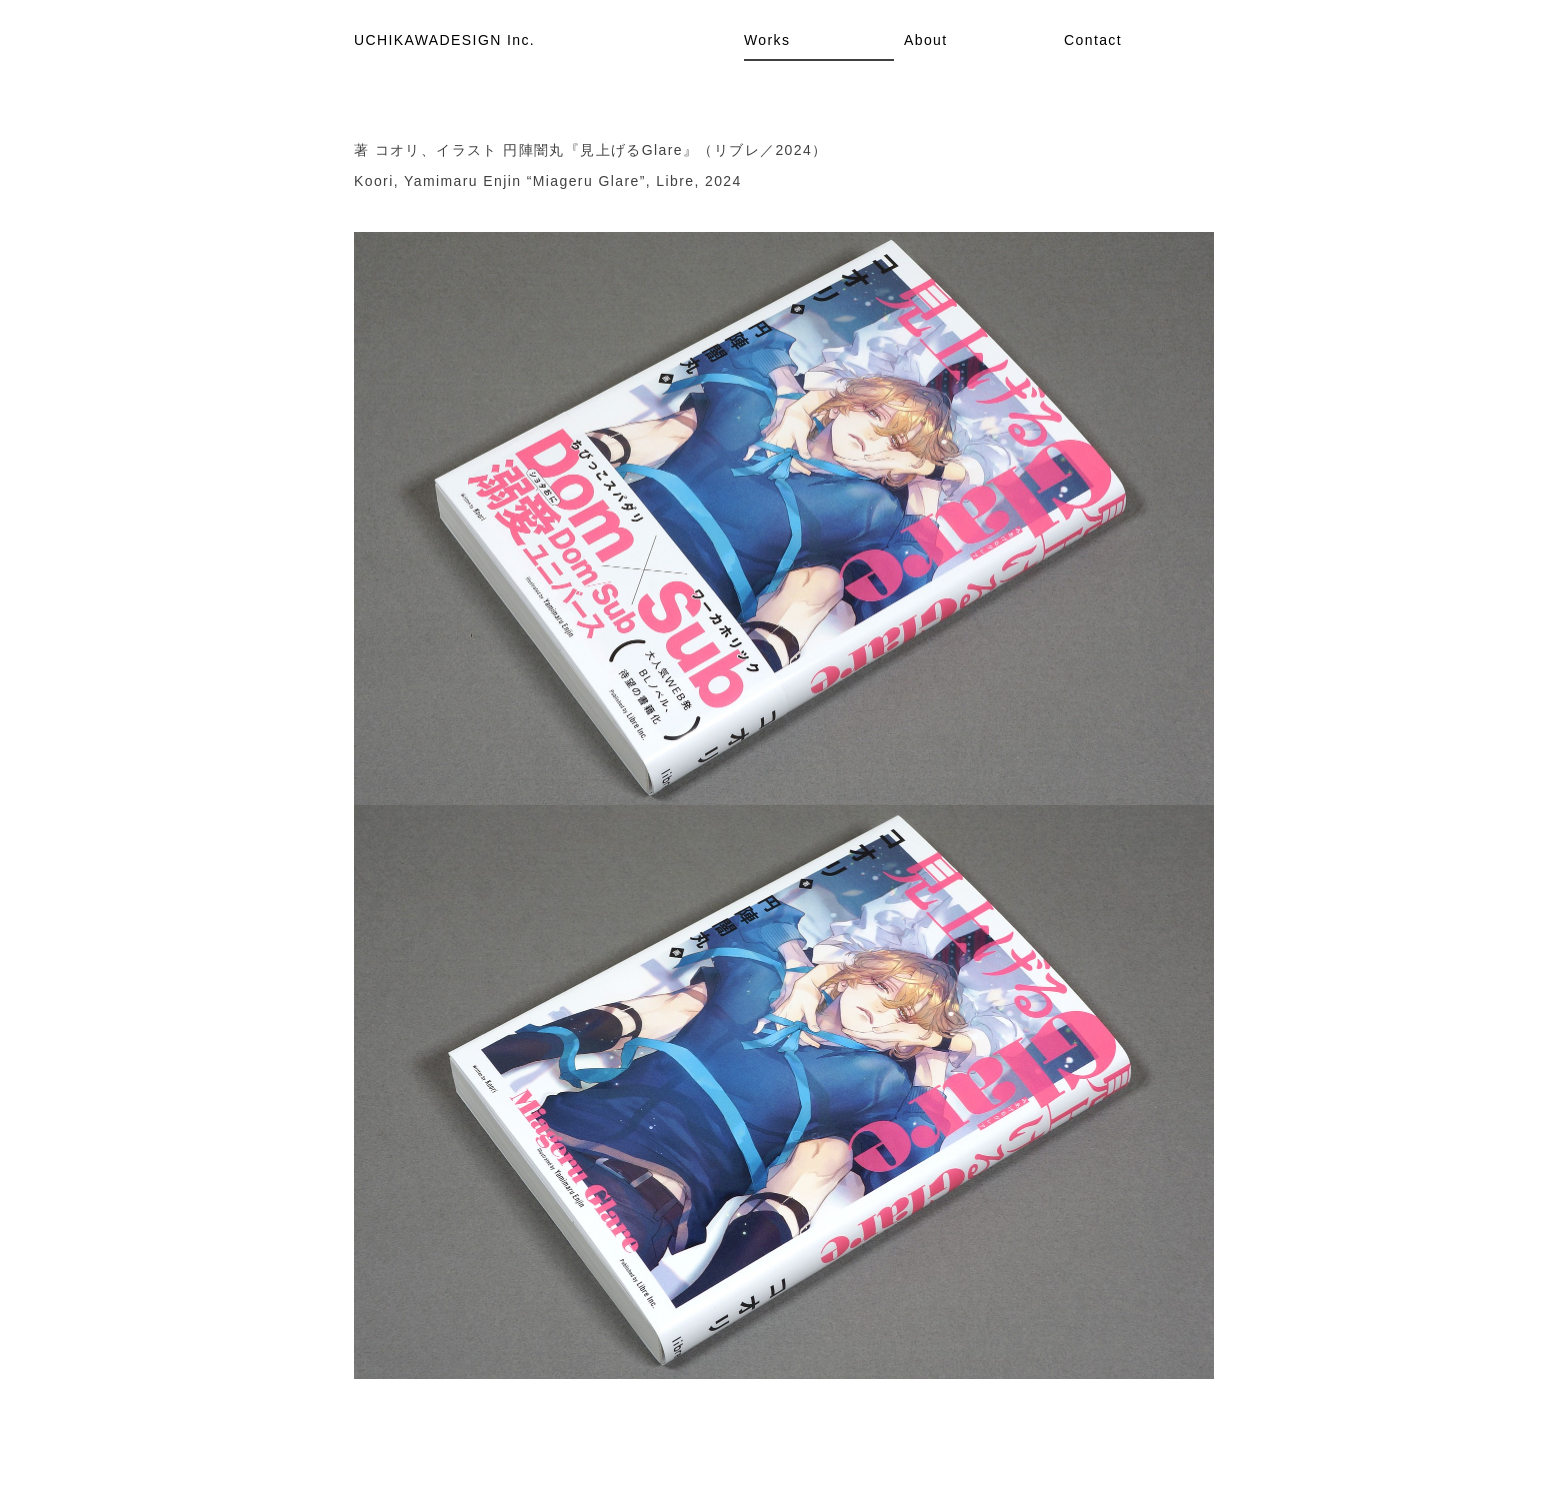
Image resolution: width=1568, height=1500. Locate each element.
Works (767, 40)
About (926, 40)
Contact (1093, 40)
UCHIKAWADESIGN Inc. (444, 40)
